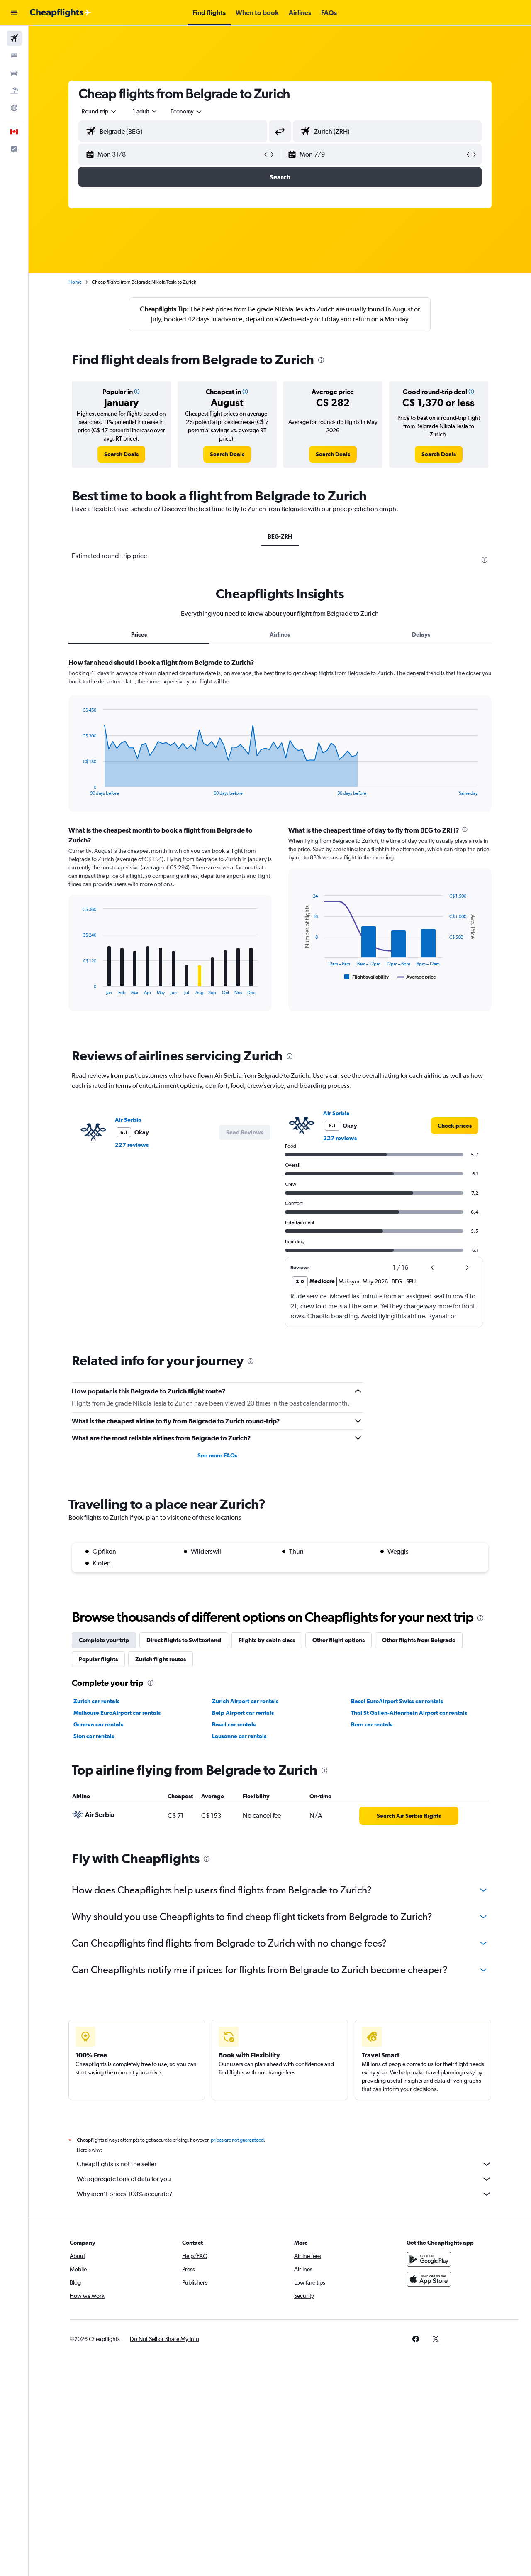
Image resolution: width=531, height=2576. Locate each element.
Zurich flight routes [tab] (160, 1659)
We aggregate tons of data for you (284, 2179)
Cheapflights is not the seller (284, 2164)
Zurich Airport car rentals (245, 1701)
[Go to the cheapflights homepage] (60, 13)
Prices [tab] (139, 634)
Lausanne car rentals (239, 1736)
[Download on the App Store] (429, 2279)
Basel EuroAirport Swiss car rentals (397, 1701)
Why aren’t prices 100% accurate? (284, 2194)
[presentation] (321, 360)
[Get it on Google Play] (429, 2259)
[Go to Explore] (14, 108)
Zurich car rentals (96, 1701)
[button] (14, 13)
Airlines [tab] (280, 634)
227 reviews (132, 1144)
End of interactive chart (78, 988)
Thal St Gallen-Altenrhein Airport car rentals (409, 1712)
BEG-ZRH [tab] (280, 536)
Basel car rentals (234, 1724)
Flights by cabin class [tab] (267, 1640)
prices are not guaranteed (237, 2140)
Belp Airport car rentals (243, 1712)
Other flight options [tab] (338, 1640)
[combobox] (99, 111)
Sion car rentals (93, 1736)
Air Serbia (128, 1120)
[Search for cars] (14, 73)
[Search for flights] (14, 38)
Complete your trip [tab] (104, 1640)
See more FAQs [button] (217, 1455)
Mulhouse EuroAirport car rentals (117, 1712)
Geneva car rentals (98, 1724)
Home (75, 282)
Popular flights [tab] (98, 1659)
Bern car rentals (371, 1724)
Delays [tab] (421, 634)
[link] (121, 454)
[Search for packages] (14, 90)
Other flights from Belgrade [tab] (418, 1640)
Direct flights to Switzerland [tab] (183, 1640)
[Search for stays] (14, 55)
